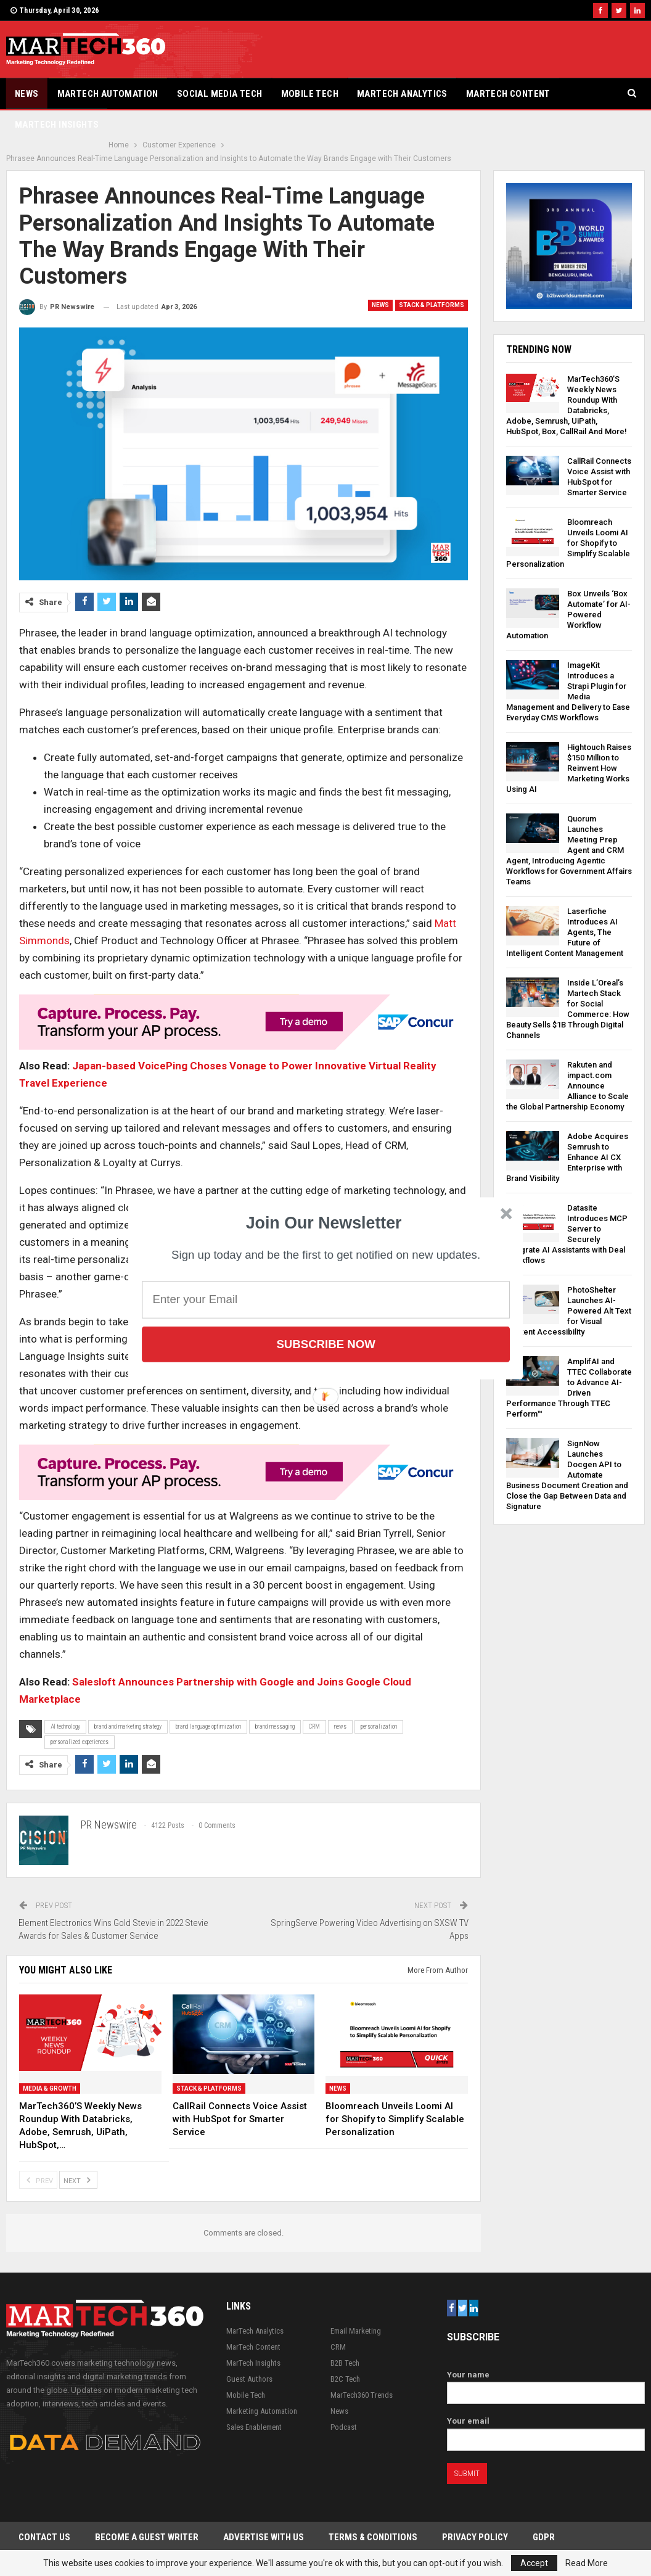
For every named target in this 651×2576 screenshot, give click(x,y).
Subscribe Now (325, 1344)
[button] (324, 1223)
